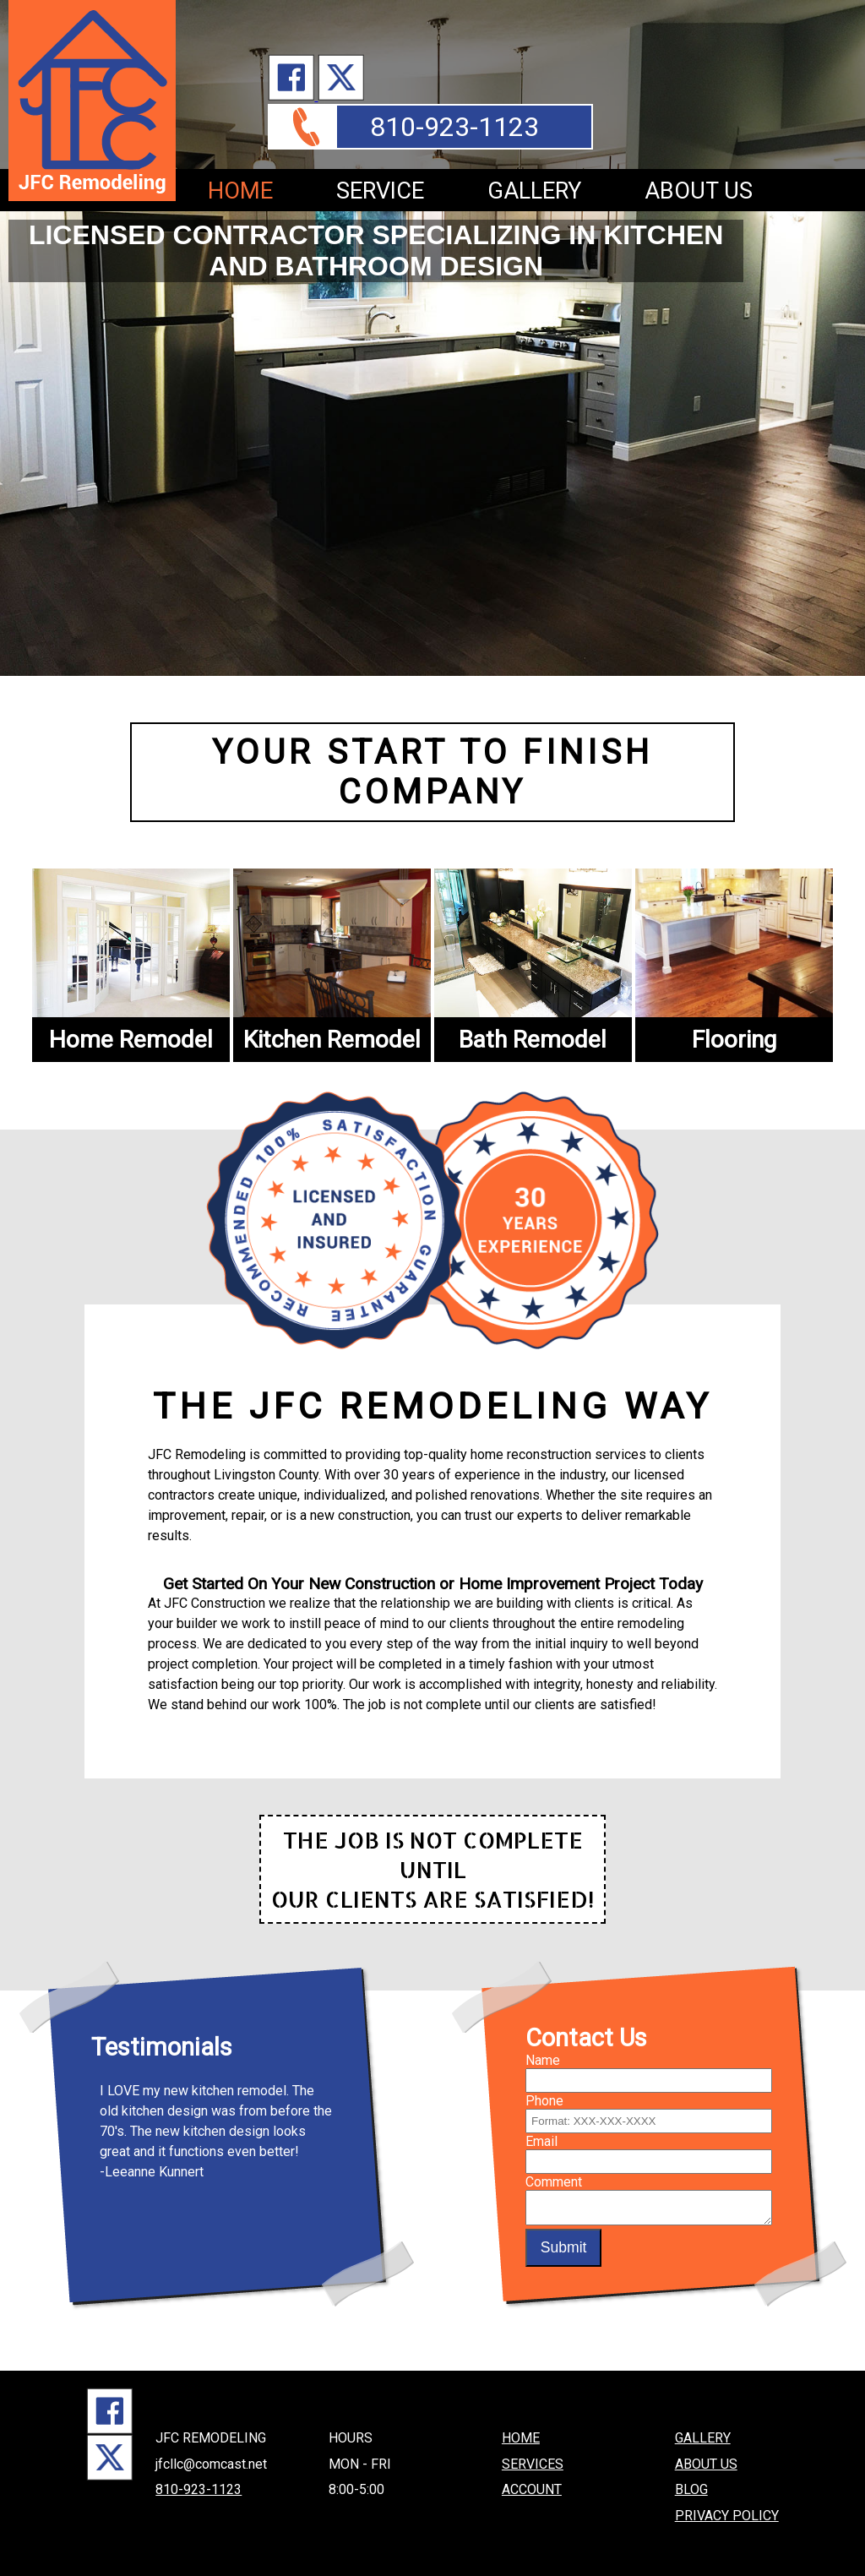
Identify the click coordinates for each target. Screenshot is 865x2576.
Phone (544, 2095)
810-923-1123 (454, 127)
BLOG (691, 2483)
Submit (564, 2246)
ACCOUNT (532, 2483)
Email (541, 2135)
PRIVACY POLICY (727, 2509)
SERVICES (532, 2458)
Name (542, 2054)
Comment (553, 2176)
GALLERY (534, 190)
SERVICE (380, 190)
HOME (240, 190)
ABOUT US (699, 190)
